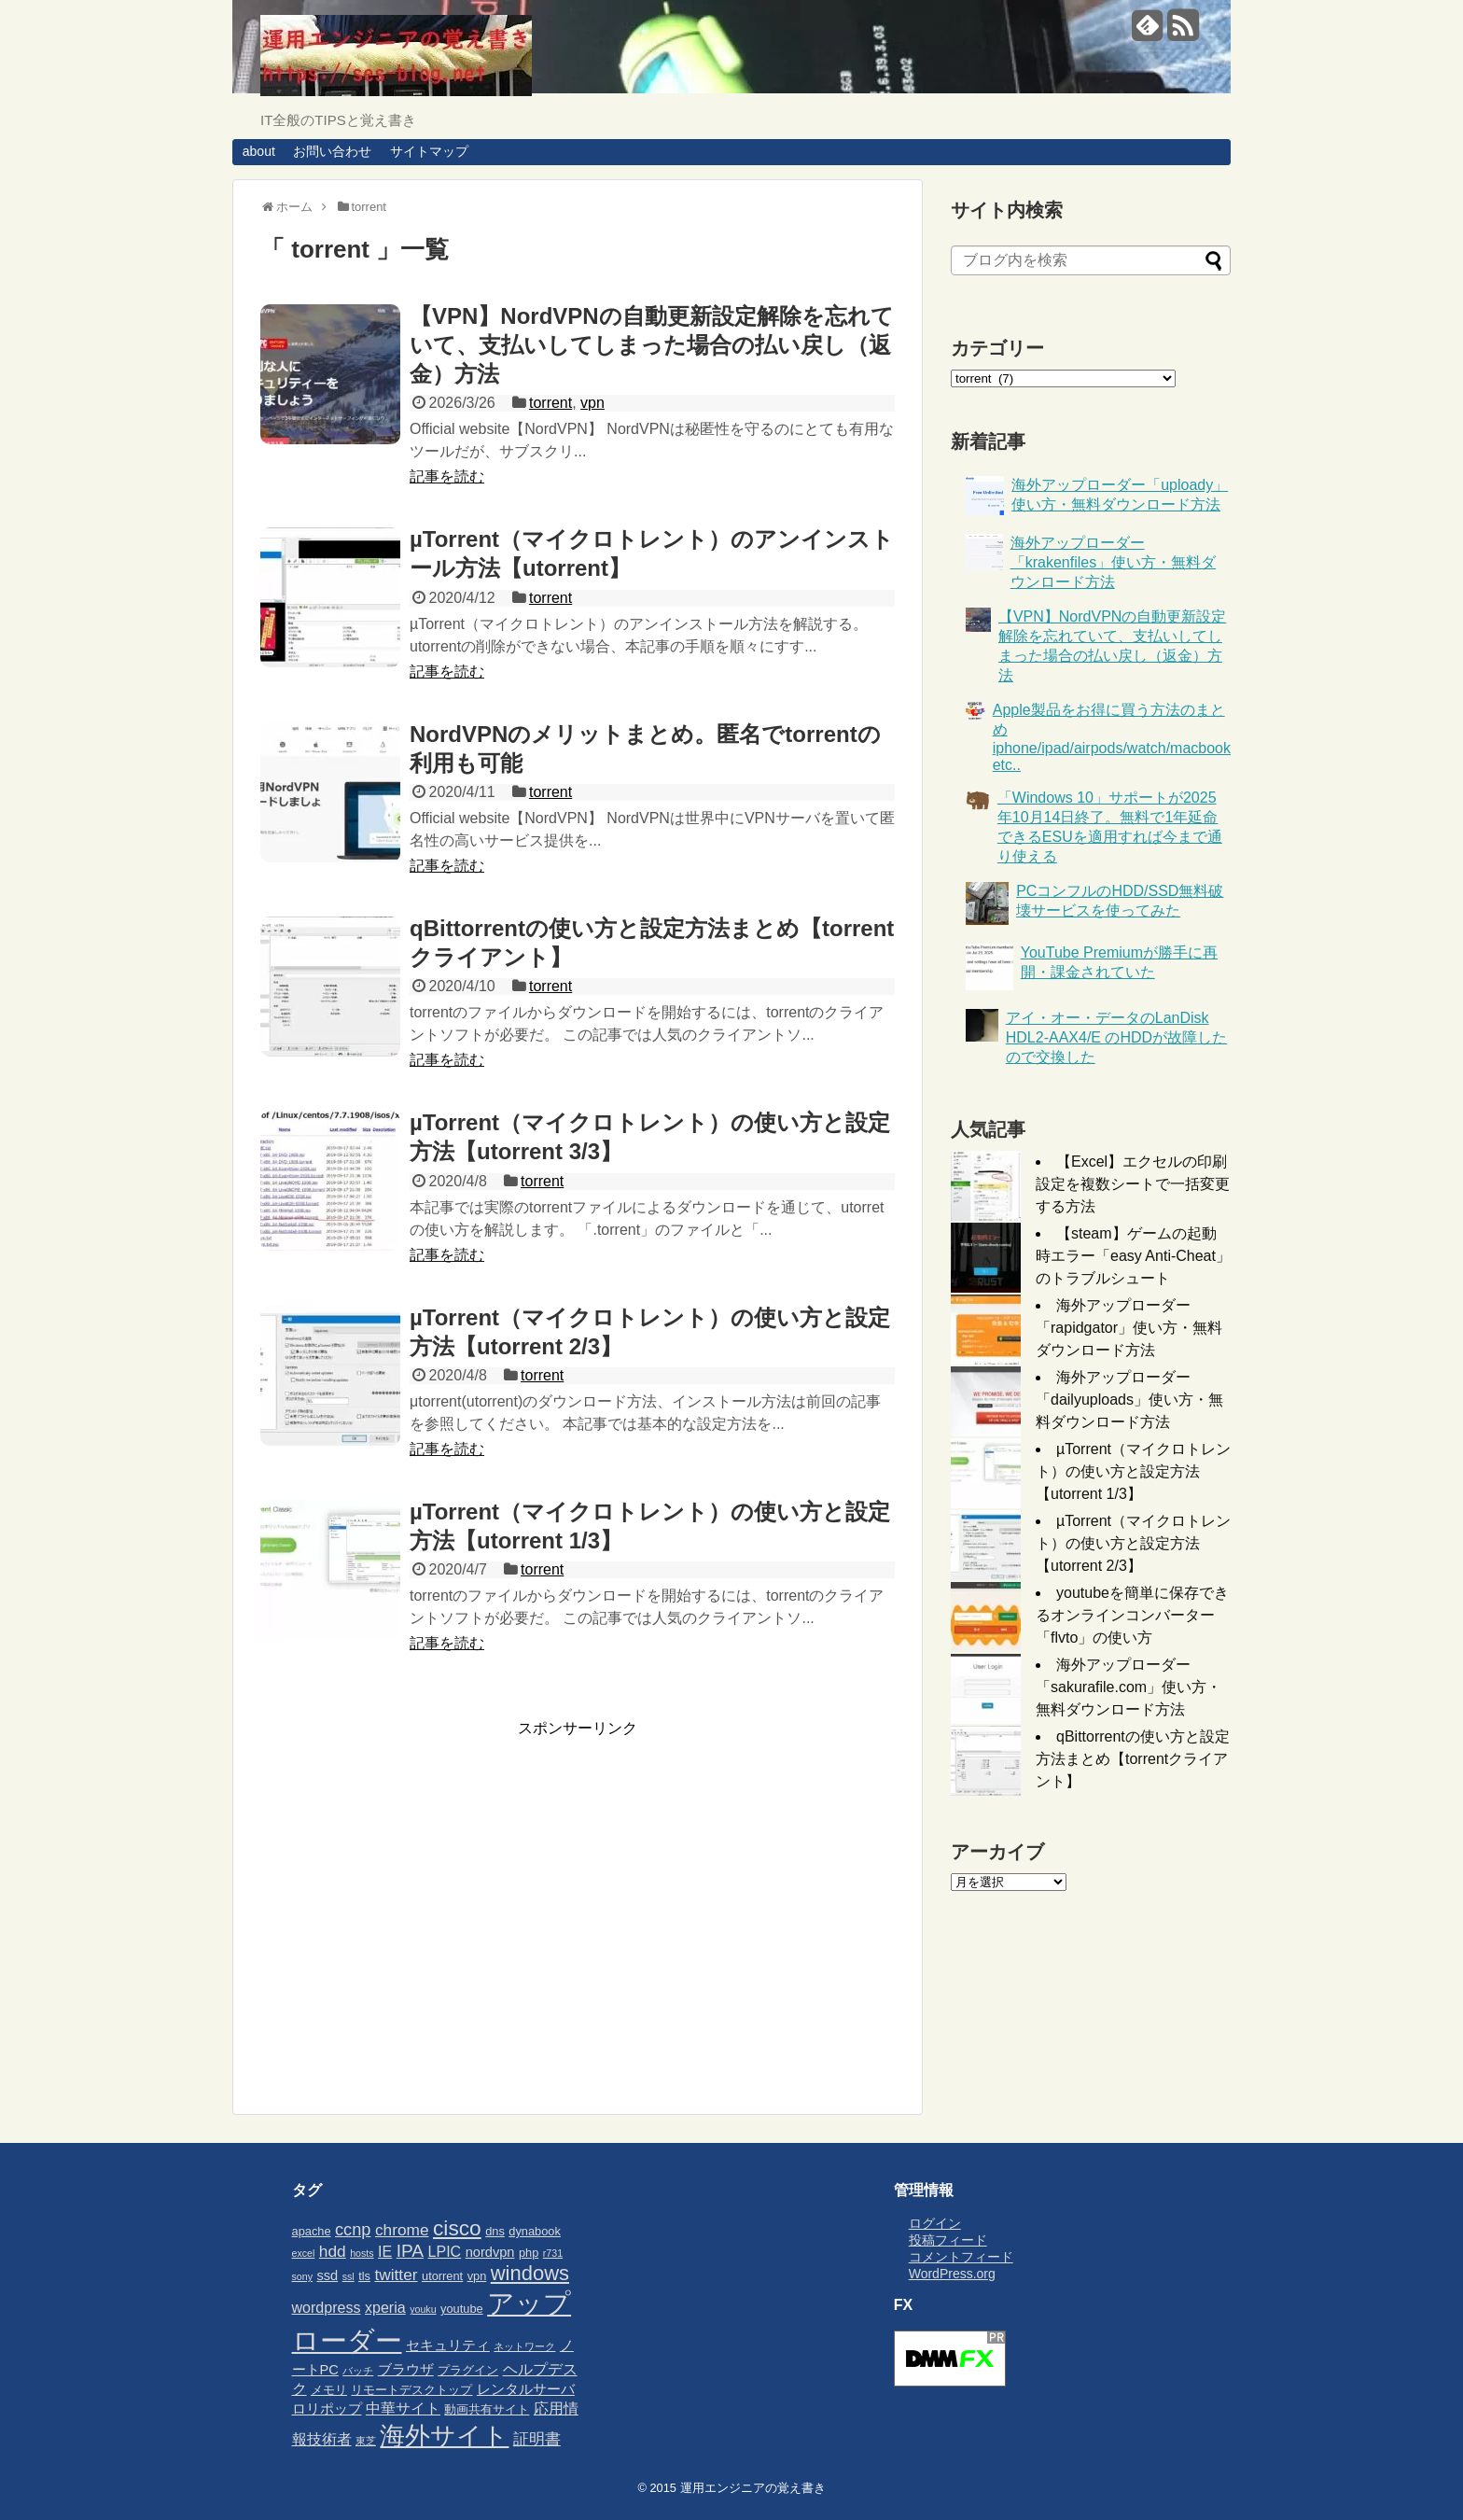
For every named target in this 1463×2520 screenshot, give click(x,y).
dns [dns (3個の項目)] (495, 2231)
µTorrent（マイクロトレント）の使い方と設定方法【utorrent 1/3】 (1133, 1471)
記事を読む (447, 476)
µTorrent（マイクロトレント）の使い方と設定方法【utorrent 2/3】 (1133, 1543)
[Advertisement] (417, 1918)
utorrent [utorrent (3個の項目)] (442, 2276)
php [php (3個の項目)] (528, 2253)
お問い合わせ (332, 151)
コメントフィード (961, 2256)
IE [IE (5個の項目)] (385, 2251)
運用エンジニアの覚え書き (753, 2488)
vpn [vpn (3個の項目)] (477, 2276)
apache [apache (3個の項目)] (311, 2231)
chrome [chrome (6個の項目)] (402, 2229)
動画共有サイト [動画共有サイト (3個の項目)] (486, 2409)
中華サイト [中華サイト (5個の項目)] (403, 2408)
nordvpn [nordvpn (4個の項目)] (490, 2252)
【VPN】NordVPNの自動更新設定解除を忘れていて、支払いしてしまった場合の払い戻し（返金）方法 (652, 344)
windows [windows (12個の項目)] (530, 2273)
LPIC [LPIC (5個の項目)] (445, 2251)
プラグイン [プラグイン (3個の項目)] (468, 2370)
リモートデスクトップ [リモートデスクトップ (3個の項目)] (411, 2390)
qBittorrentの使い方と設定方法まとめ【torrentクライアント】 (1133, 1759)
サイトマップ (429, 151)
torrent (550, 403)
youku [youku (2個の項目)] (423, 2309)
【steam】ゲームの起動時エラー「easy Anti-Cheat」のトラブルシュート (1133, 1255)
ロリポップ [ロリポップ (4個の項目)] (327, 2408)
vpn (592, 403)
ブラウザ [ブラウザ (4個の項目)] (406, 2369)
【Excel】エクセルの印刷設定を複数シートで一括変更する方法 (1133, 1184)
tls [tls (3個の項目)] (364, 2276)
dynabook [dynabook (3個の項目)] (535, 2231)
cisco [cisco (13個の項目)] (457, 2228)
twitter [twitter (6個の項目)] (395, 2274)
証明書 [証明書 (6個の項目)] (537, 2438)
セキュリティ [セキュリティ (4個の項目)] (448, 2345)
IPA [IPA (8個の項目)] (410, 2251)
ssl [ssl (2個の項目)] (348, 2276)
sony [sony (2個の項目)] (303, 2276)
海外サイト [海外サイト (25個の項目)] (444, 2435)
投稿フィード (948, 2240)
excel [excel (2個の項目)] (303, 2253)
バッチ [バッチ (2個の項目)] (357, 2370)
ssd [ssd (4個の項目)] (327, 2275)
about (259, 151)
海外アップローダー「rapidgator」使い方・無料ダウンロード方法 (1129, 1327)
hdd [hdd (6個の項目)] (332, 2251)
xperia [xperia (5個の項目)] (385, 2307)
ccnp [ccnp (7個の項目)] (352, 2229)
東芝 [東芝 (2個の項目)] (365, 2440)
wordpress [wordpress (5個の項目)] (326, 2307)
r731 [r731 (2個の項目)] (553, 2253)
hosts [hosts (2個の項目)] (361, 2253)
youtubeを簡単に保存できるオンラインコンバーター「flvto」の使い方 (1132, 1615)
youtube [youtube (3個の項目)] (461, 2309)
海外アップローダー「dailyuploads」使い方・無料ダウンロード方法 (1129, 1399)
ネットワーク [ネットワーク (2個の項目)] (524, 2346)
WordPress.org (952, 2273)
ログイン (935, 2223)
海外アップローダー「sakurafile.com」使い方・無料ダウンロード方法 (1128, 1687)
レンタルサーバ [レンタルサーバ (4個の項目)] (526, 2389)
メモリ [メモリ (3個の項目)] (329, 2390)
